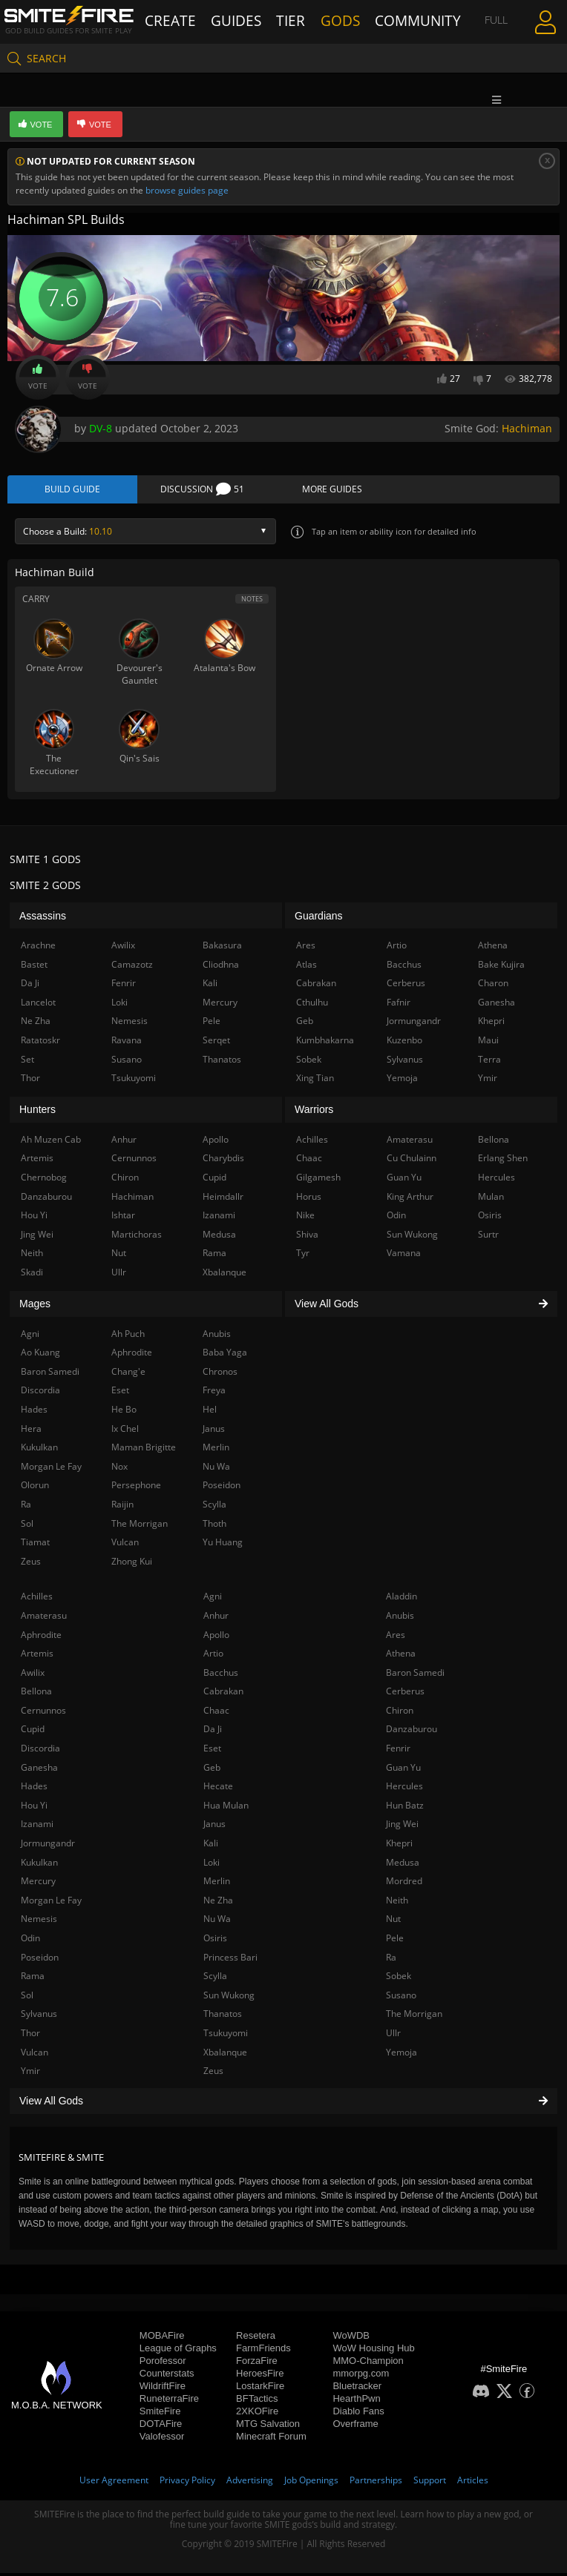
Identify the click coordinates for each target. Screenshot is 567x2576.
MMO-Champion (367, 2363)
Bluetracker (356, 2388)
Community (401, 20)
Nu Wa (217, 1922)
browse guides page (187, 190)
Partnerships (376, 2483)
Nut (393, 1922)
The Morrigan (414, 2017)
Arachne (38, 948)
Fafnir (398, 1005)
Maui (488, 1043)
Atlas (306, 967)
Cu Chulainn (411, 1161)
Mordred (404, 1884)
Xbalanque (225, 2055)
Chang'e (128, 1374)
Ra (391, 1960)
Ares (395, 1637)
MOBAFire (162, 2338)
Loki (211, 1865)
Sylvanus (39, 2017)
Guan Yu (403, 1770)
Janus (214, 1827)
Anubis (400, 1618)
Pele (395, 1941)
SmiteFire (160, 2414)
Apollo (216, 1637)
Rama (33, 1979)
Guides (236, 20)
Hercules (404, 1789)
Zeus (213, 2074)
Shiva (307, 1237)
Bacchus (220, 1675)
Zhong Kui (131, 1564)
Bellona (36, 1694)
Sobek (398, 1979)
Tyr (302, 1256)
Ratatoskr (40, 1043)
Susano (401, 1998)
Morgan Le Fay (51, 1903)
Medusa (402, 1865)
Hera (31, 1431)
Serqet (216, 1043)
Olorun (35, 1488)
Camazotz (132, 967)
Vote (37, 377)
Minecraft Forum (271, 2439)
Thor (30, 2036)
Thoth (214, 1526)
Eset (212, 1752)
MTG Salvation (268, 2426)
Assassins (42, 919)
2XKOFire (257, 2414)
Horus (308, 1199)
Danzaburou (411, 1732)
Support (429, 2483)
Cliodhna (221, 967)
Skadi (32, 1275)
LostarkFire (260, 2388)
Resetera (255, 2338)
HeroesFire (260, 2376)
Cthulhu (312, 1005)
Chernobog (44, 1181)
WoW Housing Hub (373, 2351)
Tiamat (35, 1545)
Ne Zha (218, 1903)
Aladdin (401, 1600)
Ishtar (123, 1218)
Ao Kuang (40, 1356)
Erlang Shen (503, 1161)
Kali (210, 1846)
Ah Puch (128, 1336)
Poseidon (40, 1960)
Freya (214, 1393)
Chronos (220, 1374)
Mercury (38, 1884)
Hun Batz (405, 1808)
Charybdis (223, 1161)
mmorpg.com (360, 2376)
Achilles (37, 1600)
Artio (213, 1657)
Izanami (37, 1827)
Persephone (136, 1488)
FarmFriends (263, 2351)
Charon (493, 986)
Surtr (488, 1237)
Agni (212, 1600)
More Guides (332, 491)
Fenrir (398, 1752)
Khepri (399, 1846)
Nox (119, 1469)
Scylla (215, 1979)
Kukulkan (39, 1865)
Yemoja (401, 2055)
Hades (34, 1789)
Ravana (126, 1043)
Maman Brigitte (143, 1450)
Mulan (491, 1199)
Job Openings (311, 2483)
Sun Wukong (229, 1998)
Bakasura (222, 948)
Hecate (218, 1789)
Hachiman (527, 428)
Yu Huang (223, 1545)
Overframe (355, 2426)
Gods (341, 20)
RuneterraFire (169, 2401)
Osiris (215, 1941)
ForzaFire (257, 2363)
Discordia (40, 1752)
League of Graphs (178, 2351)
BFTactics (257, 2401)
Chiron (399, 1713)
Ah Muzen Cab (51, 1142)
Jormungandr (48, 1846)
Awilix (33, 1675)
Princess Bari (230, 1960)
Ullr (393, 2036)
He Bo (124, 1412)
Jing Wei (402, 1827)
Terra (489, 1062)
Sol (27, 1998)
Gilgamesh (318, 1181)
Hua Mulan (226, 1808)
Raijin (122, 1507)
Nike (305, 1218)
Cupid (33, 1732)
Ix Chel (125, 1431)
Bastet (34, 967)
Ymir (30, 2074)
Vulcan (34, 2055)
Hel (210, 1412)
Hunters (37, 1113)
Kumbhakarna (325, 1043)
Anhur (216, 1618)
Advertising (249, 2483)
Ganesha (39, 1770)
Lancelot (38, 1005)
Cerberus (405, 1694)
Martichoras (136, 1237)
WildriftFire (163, 2388)
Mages (34, 1307)
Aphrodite (41, 1637)
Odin (30, 1941)
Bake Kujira (501, 967)
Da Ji (212, 1732)
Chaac (216, 1713)
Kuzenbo (404, 1043)
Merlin (216, 1884)
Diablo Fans (358, 2414)
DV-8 (100, 428)
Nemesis (39, 1922)
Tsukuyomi (225, 2036)
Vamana (404, 1256)
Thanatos (222, 2017)
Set (27, 1062)
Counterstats (167, 2376)
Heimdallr (223, 1199)
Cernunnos (43, 1713)
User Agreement (113, 2483)
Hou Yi (34, 1808)
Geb (211, 1770)
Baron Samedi (415, 1675)
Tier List (291, 20)
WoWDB (351, 2338)
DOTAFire (161, 2426)
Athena (401, 1657)
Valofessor (162, 2439)
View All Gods (283, 2104)
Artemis (37, 1657)
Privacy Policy (187, 2483)
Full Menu (480, 20)
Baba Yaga (225, 1356)
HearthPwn (356, 2401)
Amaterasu (44, 1618)
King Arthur (410, 1199)
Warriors (314, 1113)
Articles (472, 2483)
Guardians (319, 919)
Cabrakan (223, 1694)
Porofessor (163, 2363)
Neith (397, 1903)
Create (185, 20)
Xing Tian (315, 1081)
